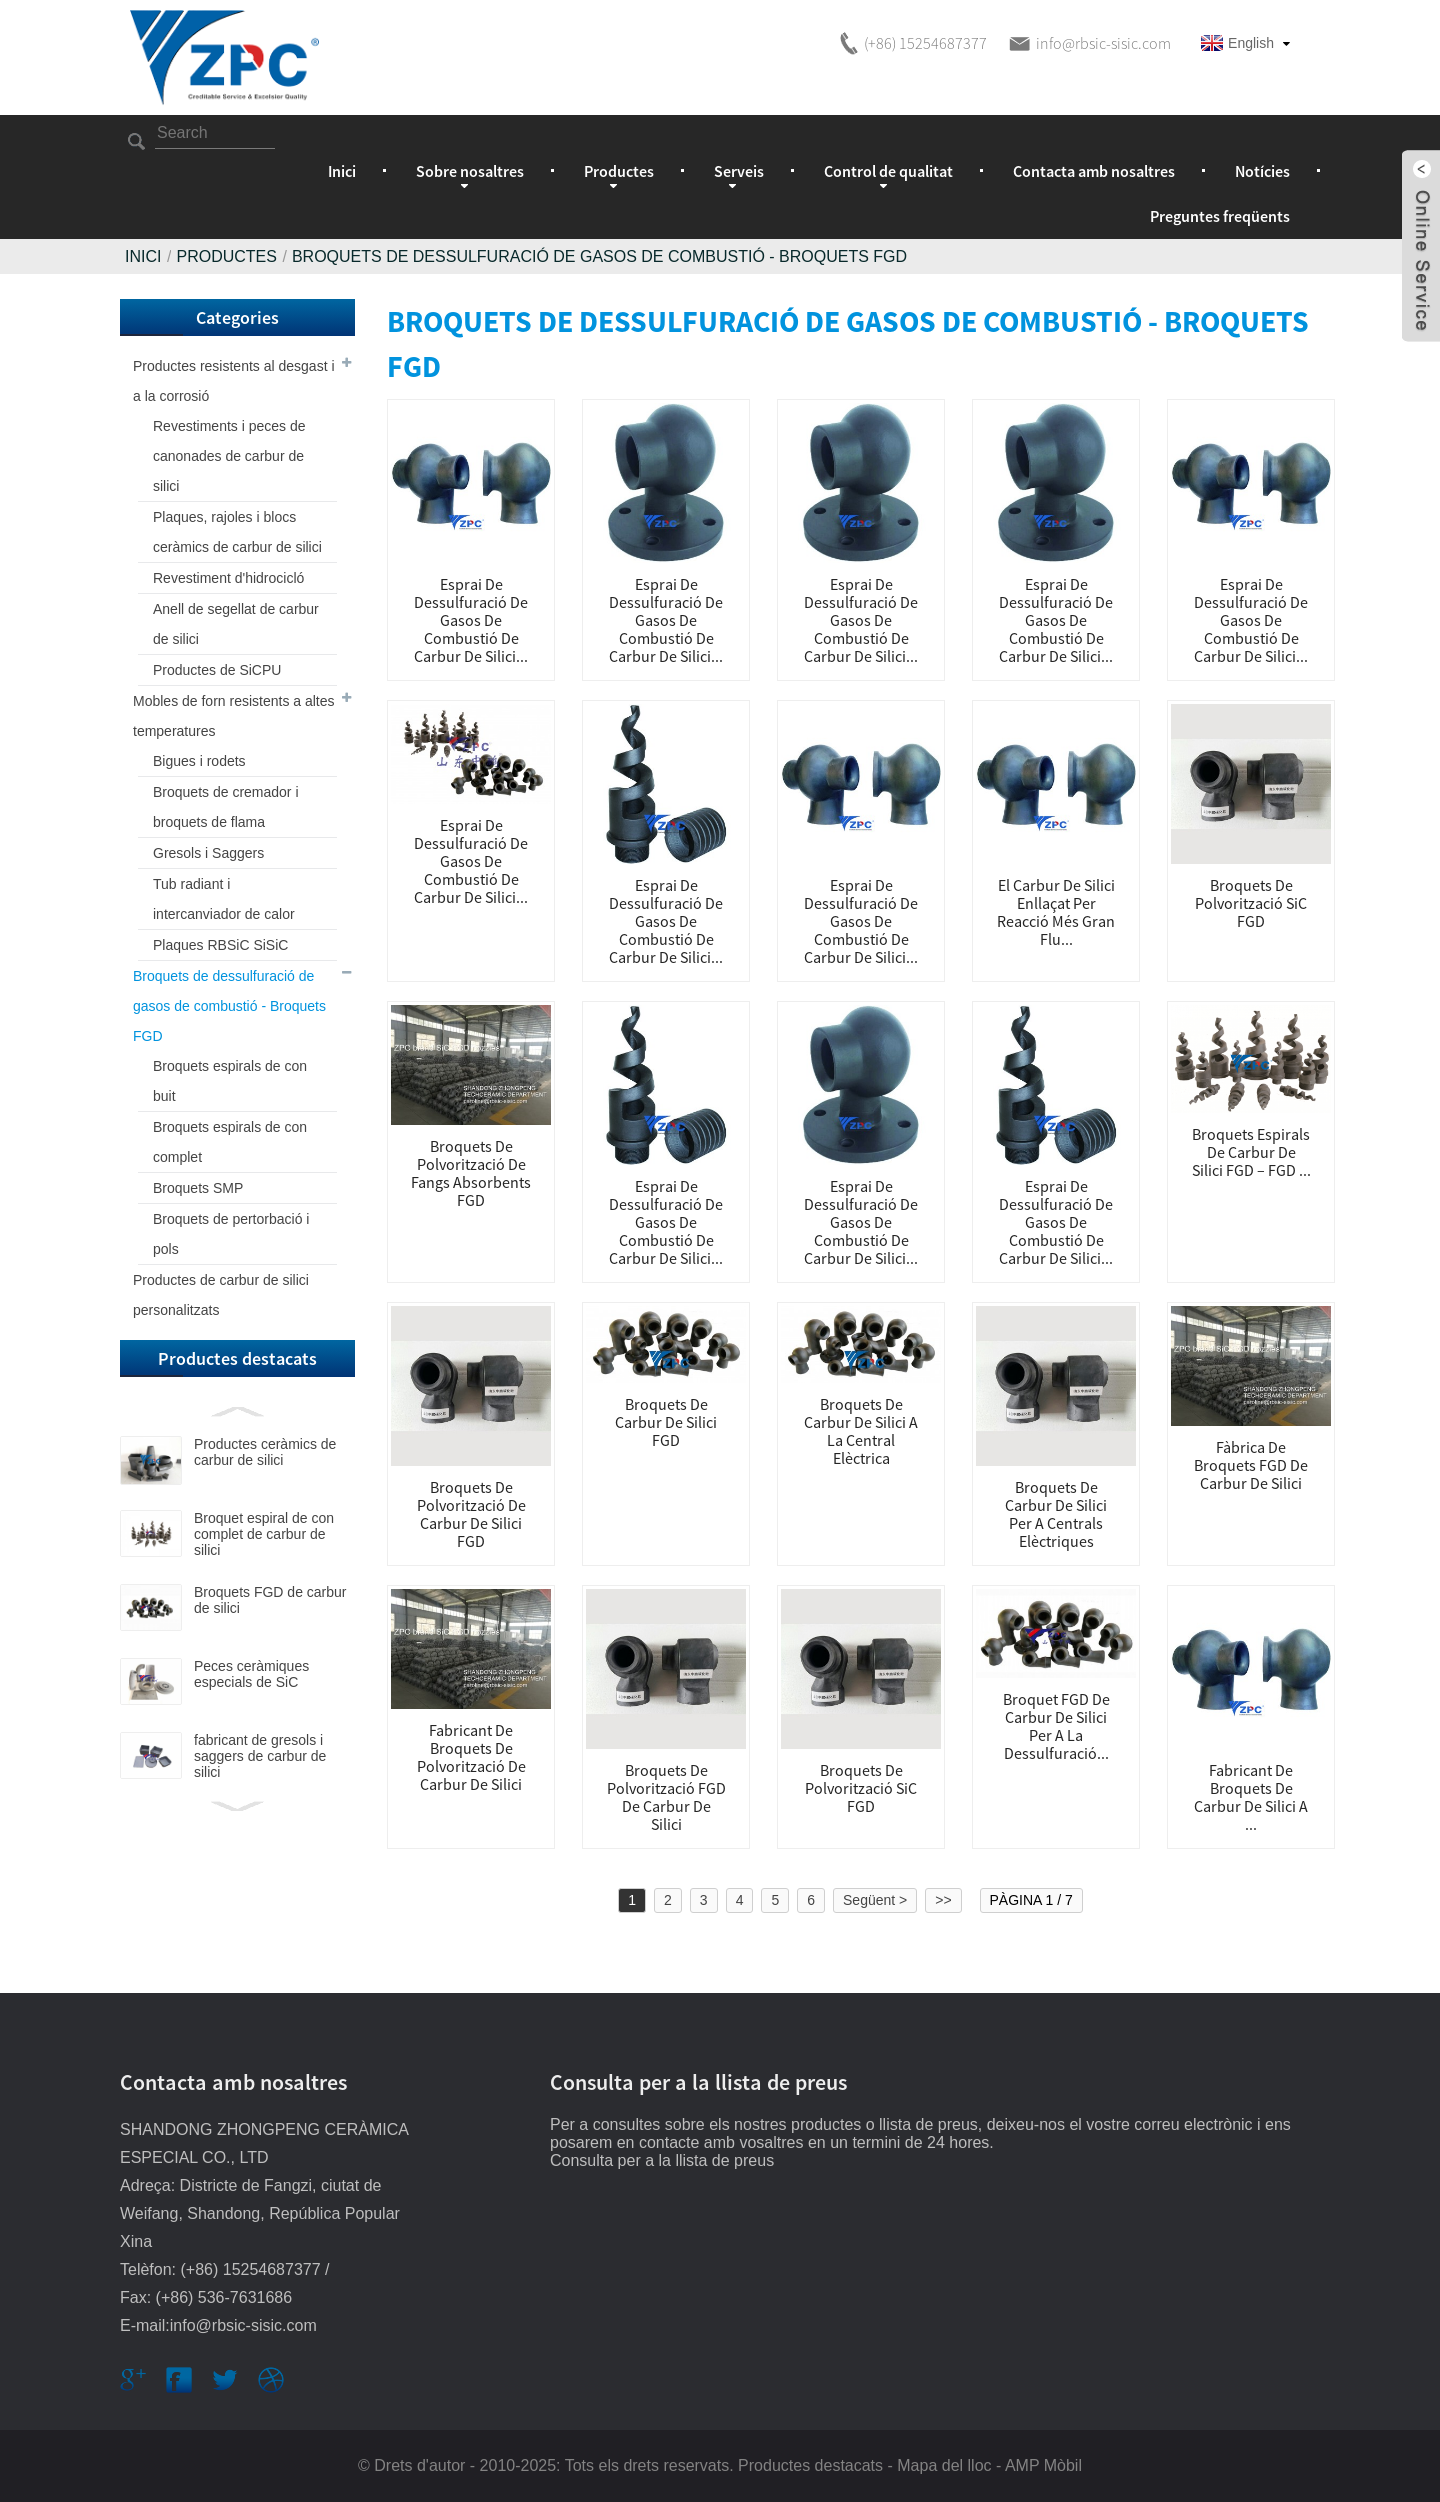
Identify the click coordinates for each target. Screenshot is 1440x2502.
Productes (226, 256)
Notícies (1262, 171)
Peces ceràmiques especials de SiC (251, 1674)
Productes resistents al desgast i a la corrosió (234, 381)
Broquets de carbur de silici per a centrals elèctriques (1056, 1514)
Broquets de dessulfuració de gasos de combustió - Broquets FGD (599, 256)
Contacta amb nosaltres (1094, 171)
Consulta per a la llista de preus (662, 2160)
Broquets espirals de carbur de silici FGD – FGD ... (1251, 1152)
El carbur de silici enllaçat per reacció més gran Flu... (1056, 912)
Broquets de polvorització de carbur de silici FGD (471, 1514)
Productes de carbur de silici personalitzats (221, 1295)
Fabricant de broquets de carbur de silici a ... (1251, 1797)
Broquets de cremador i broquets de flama (226, 807)
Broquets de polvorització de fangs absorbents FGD (471, 1173)
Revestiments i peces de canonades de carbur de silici (229, 456)
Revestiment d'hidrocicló (228, 578)
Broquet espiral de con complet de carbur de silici (264, 1534)
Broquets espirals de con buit (230, 1081)
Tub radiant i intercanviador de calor (224, 899)
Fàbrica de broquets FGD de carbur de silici (1251, 1465)
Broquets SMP (198, 1188)
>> (943, 1900)
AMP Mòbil (1043, 2465)
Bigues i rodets (199, 761)
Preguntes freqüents (1220, 216)
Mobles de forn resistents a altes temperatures (234, 716)
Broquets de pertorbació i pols (231, 1234)
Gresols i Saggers (208, 853)
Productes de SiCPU (217, 670)
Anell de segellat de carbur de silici (236, 624)
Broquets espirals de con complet (230, 1142)
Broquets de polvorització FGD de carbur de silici (666, 1797)
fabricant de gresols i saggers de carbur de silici (260, 1756)
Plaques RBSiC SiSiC (220, 945)
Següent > (875, 1900)
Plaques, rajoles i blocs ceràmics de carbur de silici (237, 532)
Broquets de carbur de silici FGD (666, 1422)
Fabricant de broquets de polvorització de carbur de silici (471, 1757)
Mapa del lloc (944, 2465)
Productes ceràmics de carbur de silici (265, 1452)
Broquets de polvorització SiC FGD (1251, 903)
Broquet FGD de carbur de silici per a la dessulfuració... (1056, 1726)
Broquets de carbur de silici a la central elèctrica (861, 1431)
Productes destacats (810, 2465)
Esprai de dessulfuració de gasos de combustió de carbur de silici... (471, 620)
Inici (342, 171)
